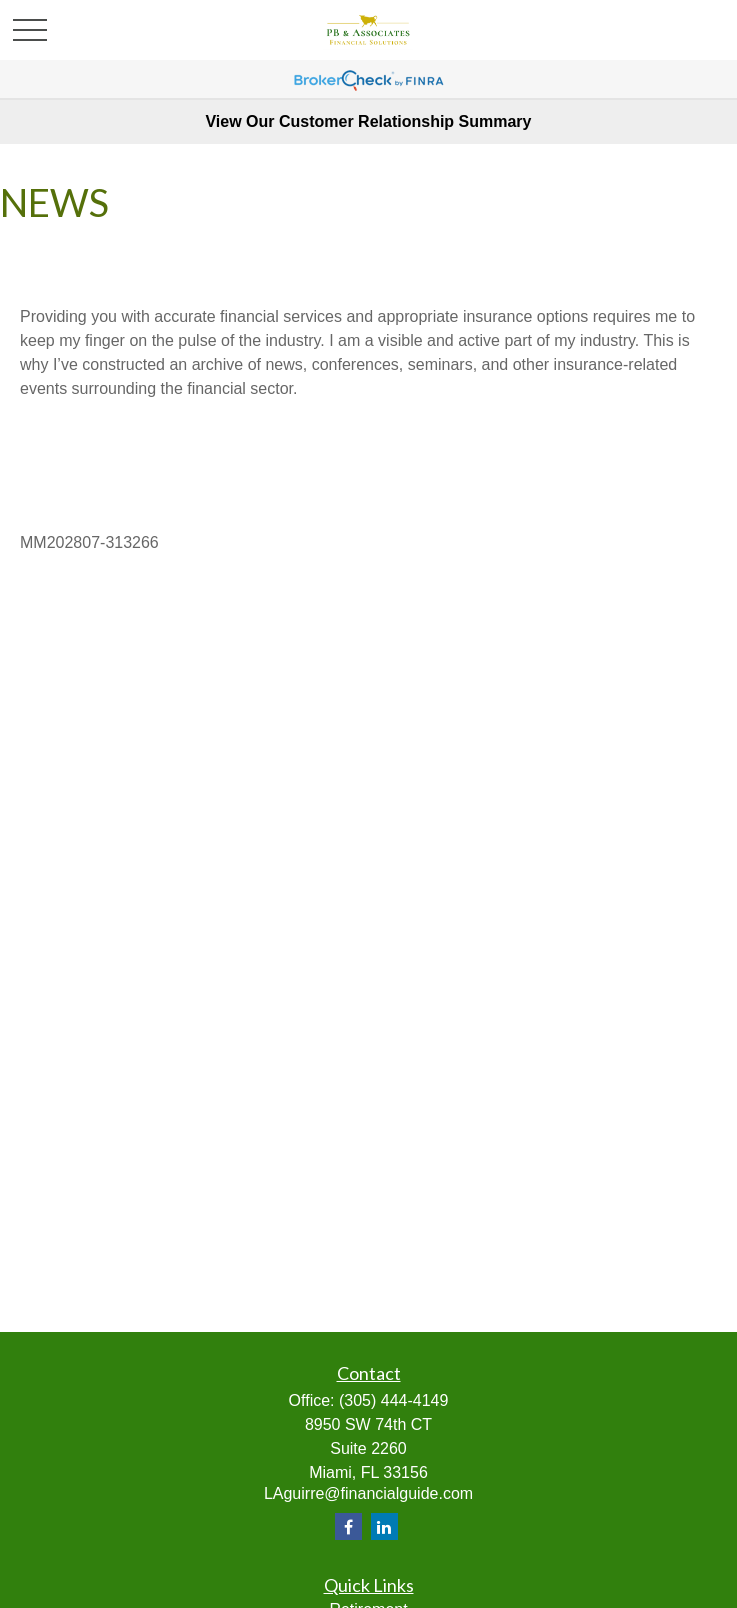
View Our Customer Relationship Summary (368, 121)
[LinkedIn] (384, 1526)
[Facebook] (348, 1526)
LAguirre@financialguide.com (368, 1493)
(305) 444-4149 (393, 1400)
